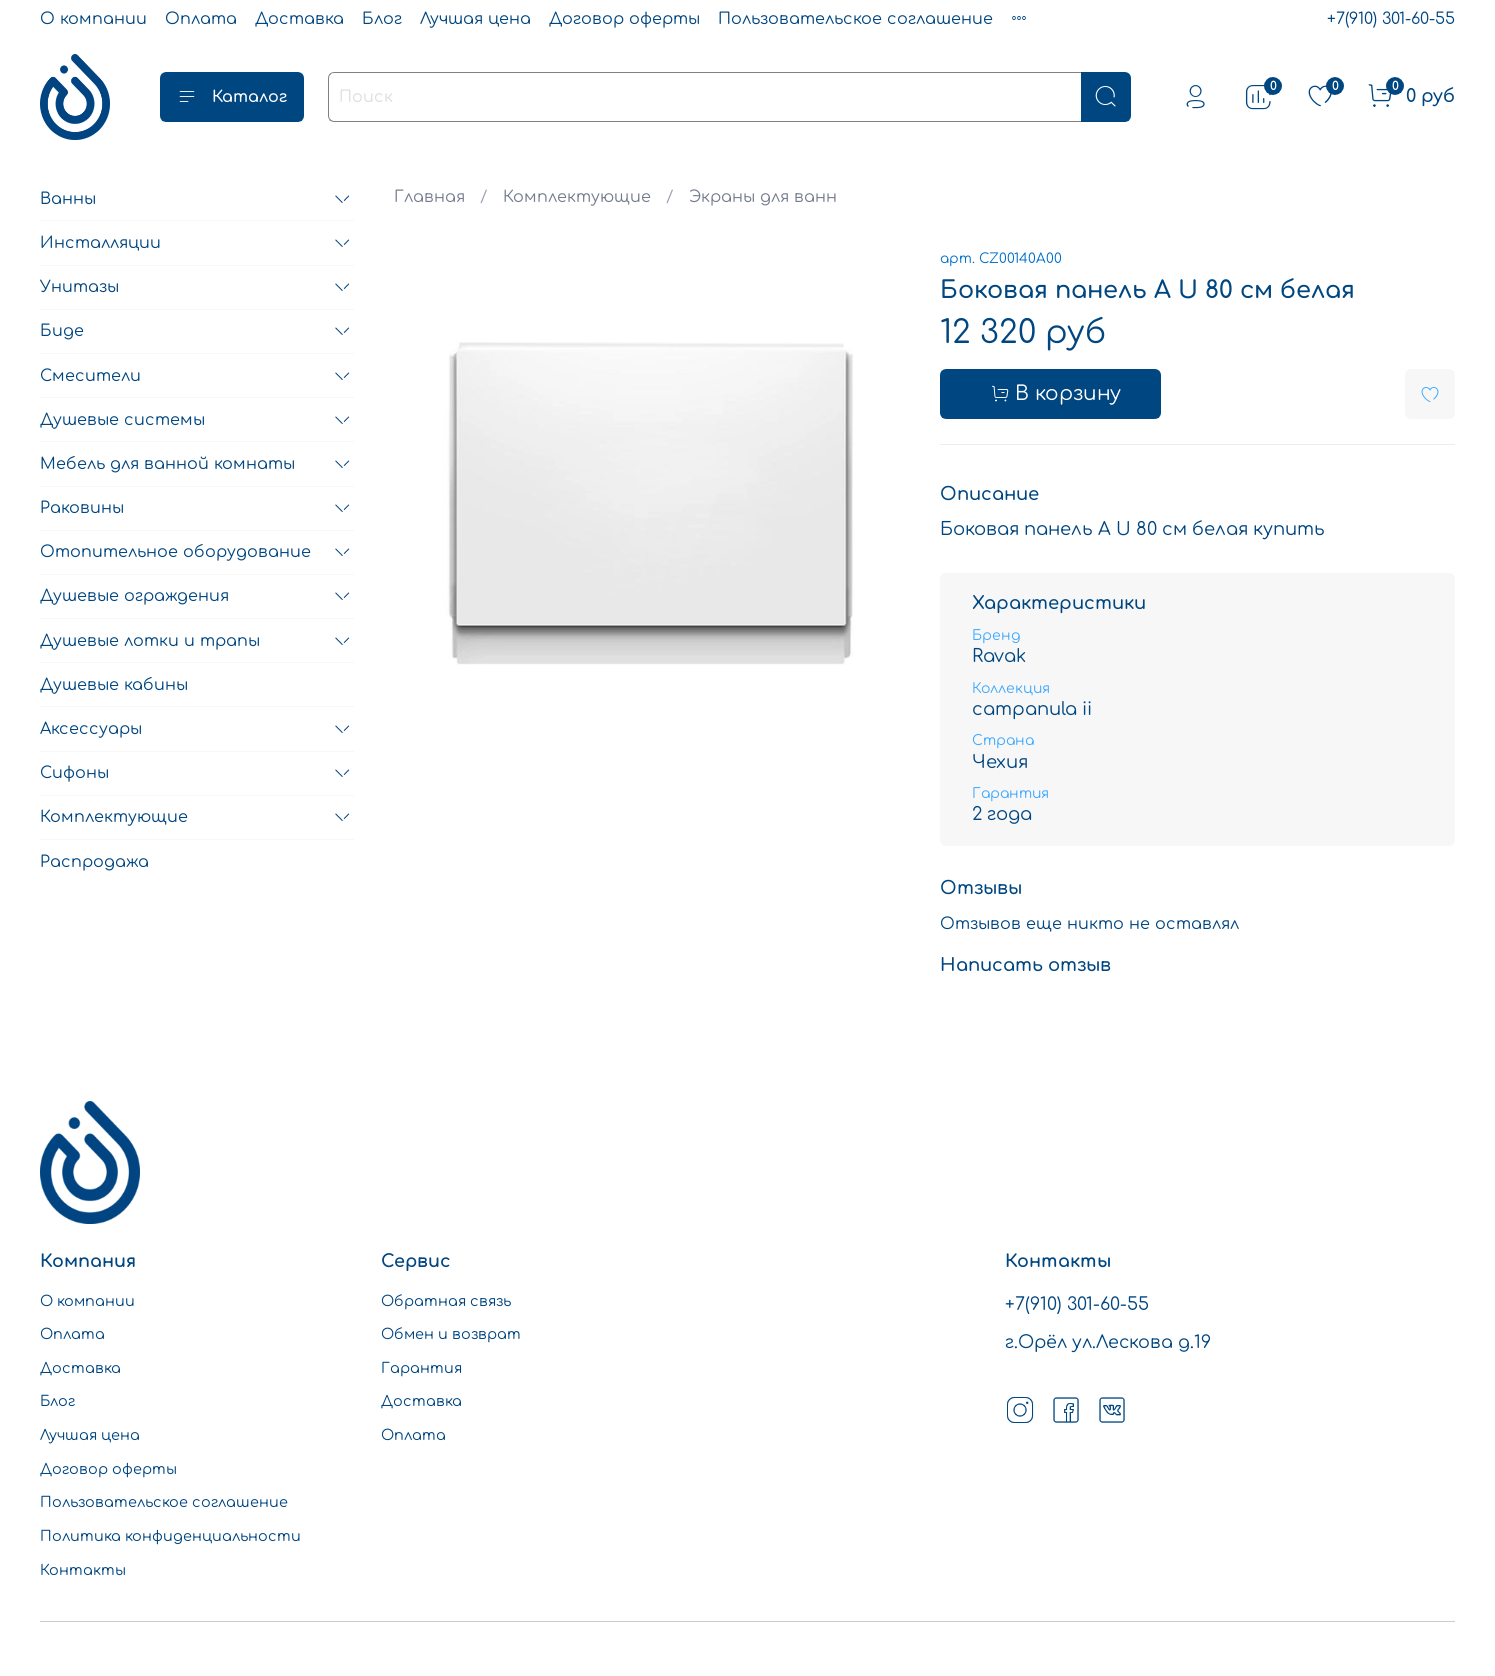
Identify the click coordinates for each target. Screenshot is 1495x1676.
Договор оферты (624, 19)
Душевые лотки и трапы (150, 641)
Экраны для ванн (763, 197)
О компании (93, 19)
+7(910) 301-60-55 (1391, 19)
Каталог (232, 97)
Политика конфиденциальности (170, 1536)
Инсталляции (100, 243)
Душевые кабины (114, 685)
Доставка (299, 19)
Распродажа (94, 862)
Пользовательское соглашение (855, 19)
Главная (429, 197)
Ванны (68, 199)
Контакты (83, 1570)
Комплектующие (577, 197)
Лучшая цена (475, 19)
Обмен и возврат (451, 1334)
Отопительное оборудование (175, 552)
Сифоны (74, 773)
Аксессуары (91, 729)
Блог (382, 19)
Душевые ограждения (134, 596)
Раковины (82, 508)
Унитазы (79, 287)
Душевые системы (122, 420)
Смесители (90, 376)
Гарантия (421, 1368)
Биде (62, 331)
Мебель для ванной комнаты (167, 464)
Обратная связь (446, 1301)
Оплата (201, 19)
